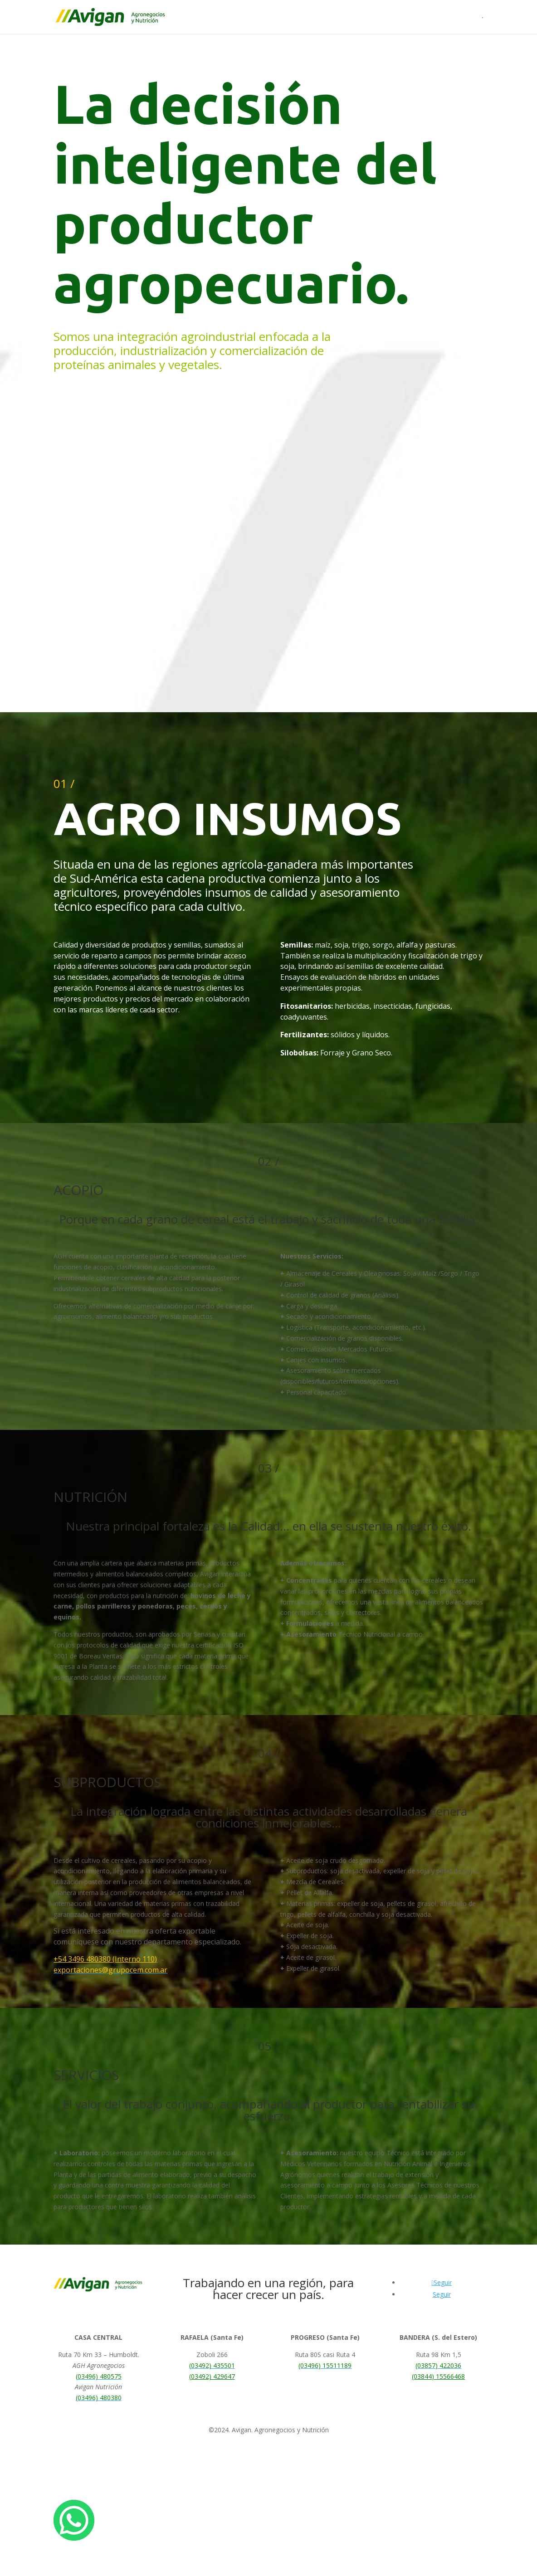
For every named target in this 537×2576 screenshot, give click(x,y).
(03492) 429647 (212, 2376)
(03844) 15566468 (438, 2376)
